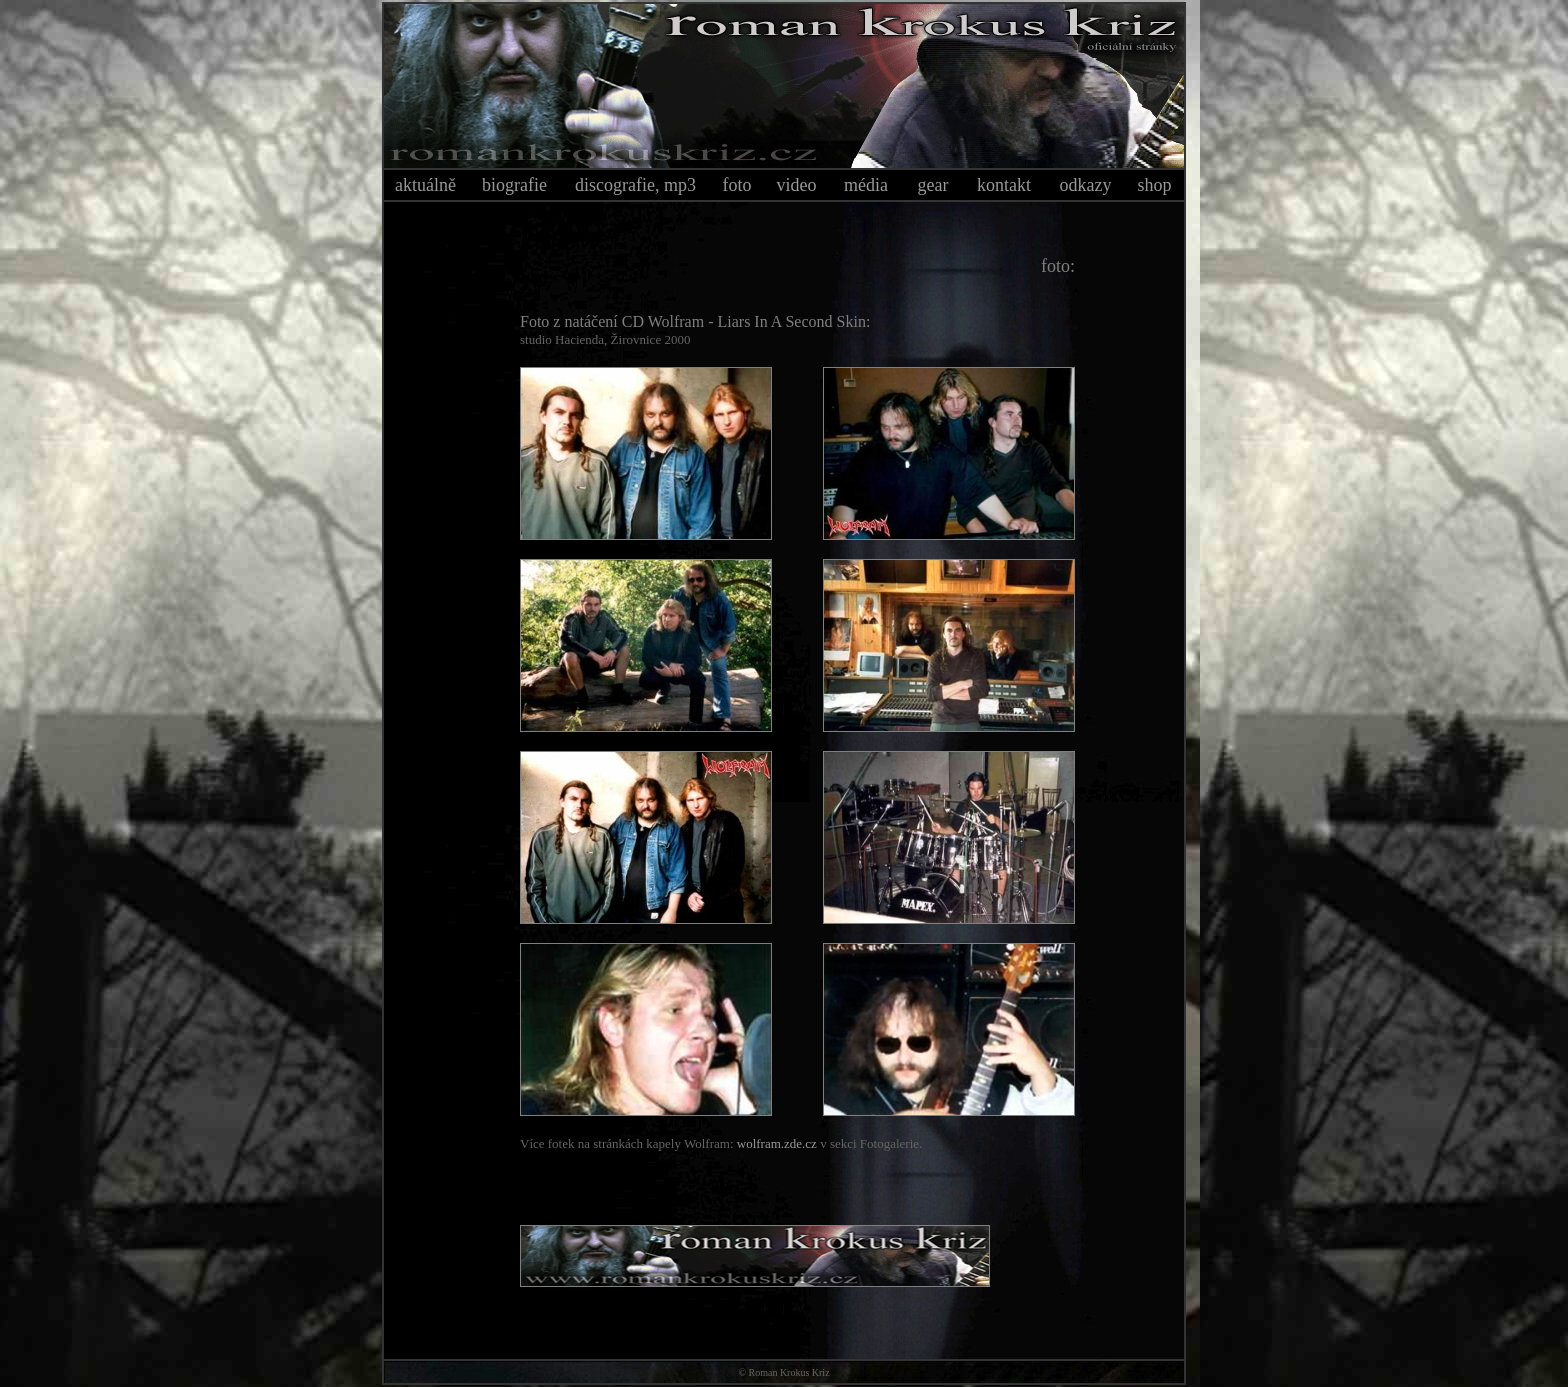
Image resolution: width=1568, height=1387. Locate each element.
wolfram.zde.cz (777, 1143)
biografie (514, 185)
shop (1154, 185)
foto (737, 185)
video (797, 185)
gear (933, 185)
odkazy (1086, 185)
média (866, 185)
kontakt (1004, 185)
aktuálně (425, 185)
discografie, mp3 (635, 185)
